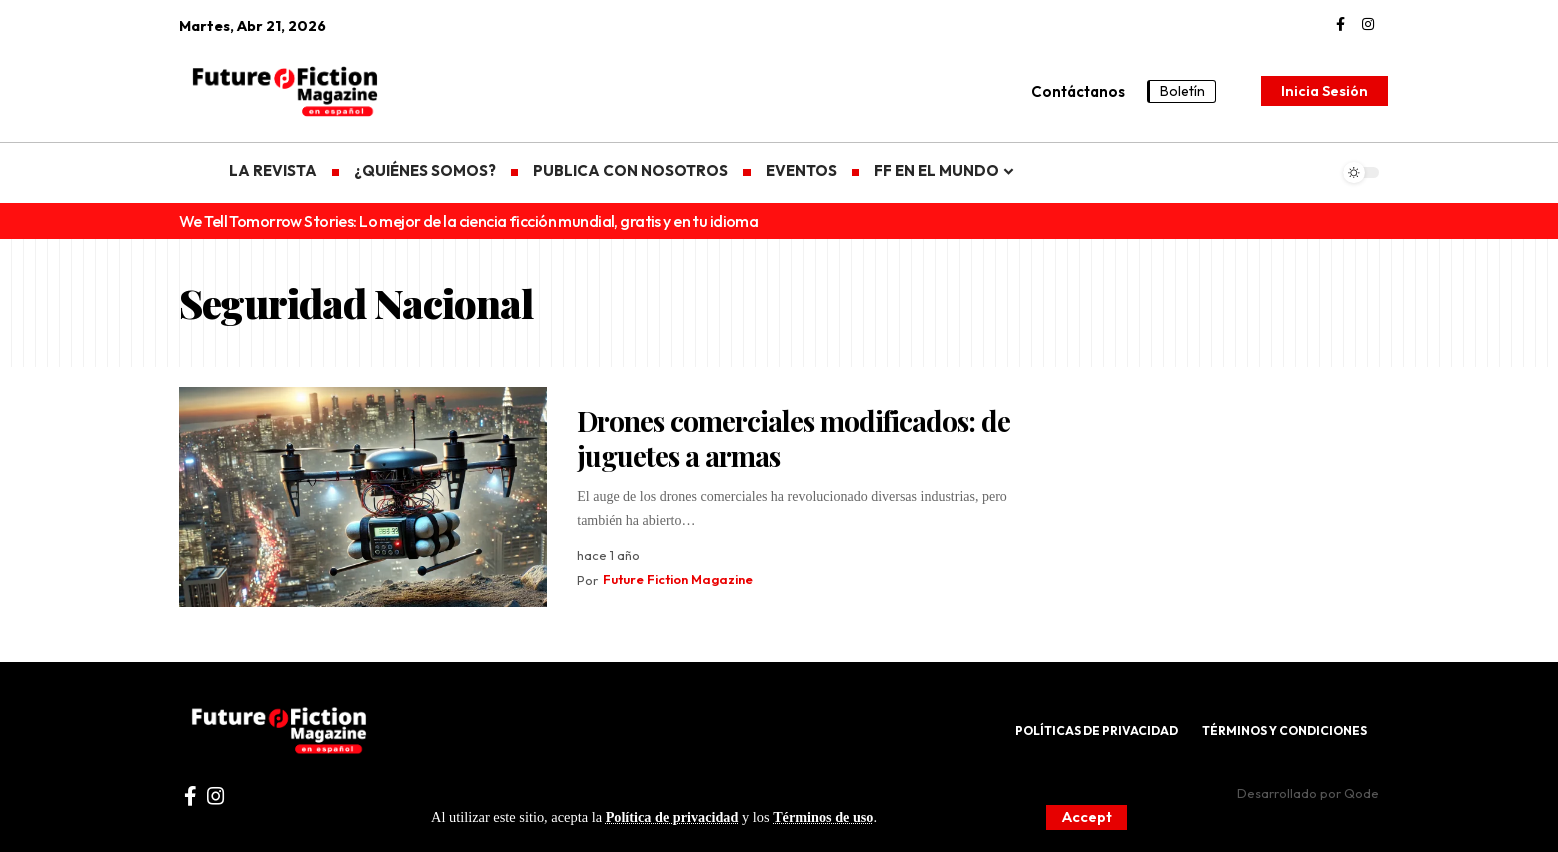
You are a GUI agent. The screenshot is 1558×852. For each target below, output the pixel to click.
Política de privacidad (673, 817)
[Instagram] (1368, 25)
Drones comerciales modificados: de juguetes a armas (793, 438)
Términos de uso (826, 817)
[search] (1241, 91)
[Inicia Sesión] (1324, 91)
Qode (1361, 793)
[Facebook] (1340, 25)
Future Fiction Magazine (680, 580)
